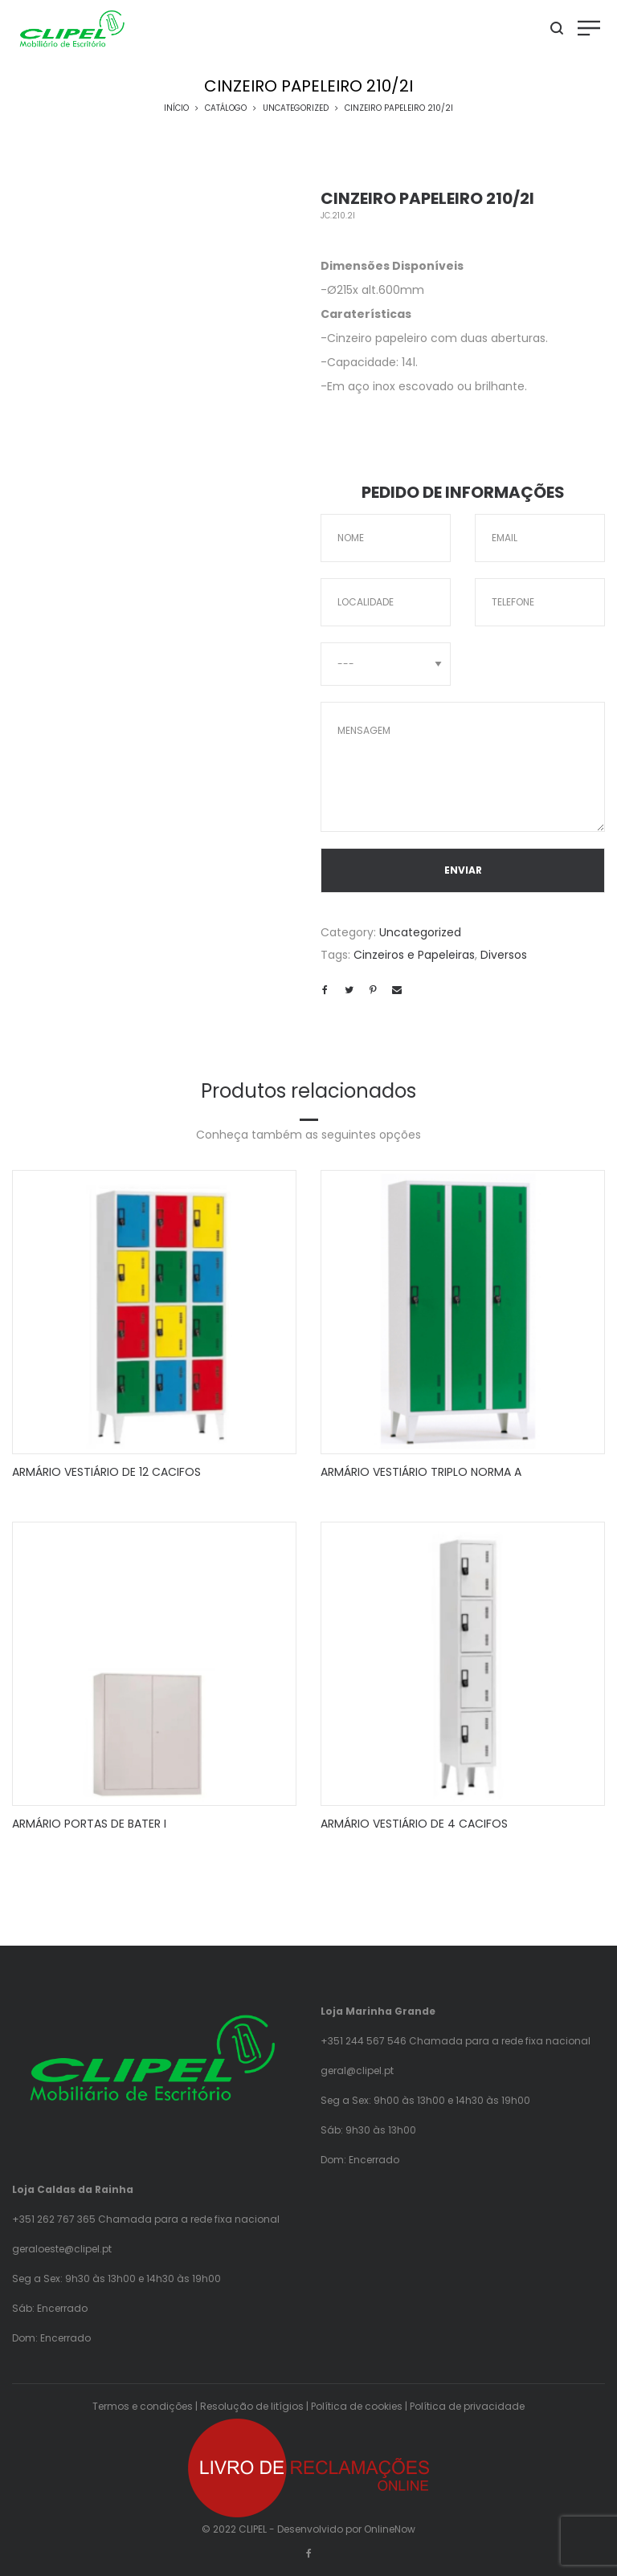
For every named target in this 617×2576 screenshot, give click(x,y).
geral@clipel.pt (357, 2070)
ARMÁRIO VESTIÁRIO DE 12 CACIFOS (106, 1472)
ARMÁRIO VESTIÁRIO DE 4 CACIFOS (414, 1824)
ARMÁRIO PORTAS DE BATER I (89, 1824)
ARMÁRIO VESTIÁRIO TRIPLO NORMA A (421, 1472)
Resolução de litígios (252, 2406)
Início (176, 108)
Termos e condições (142, 2406)
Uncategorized (296, 108)
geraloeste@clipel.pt (62, 2249)
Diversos (503, 955)
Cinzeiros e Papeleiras (414, 955)
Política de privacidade (467, 2406)
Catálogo (226, 108)
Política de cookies (356, 2406)
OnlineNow (389, 2529)
